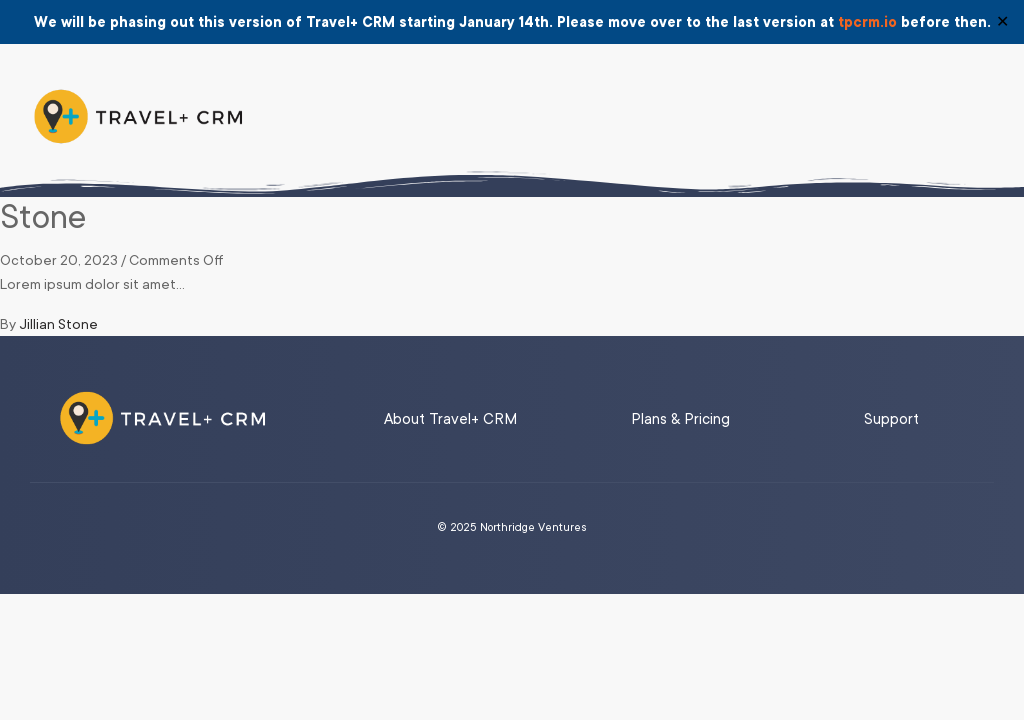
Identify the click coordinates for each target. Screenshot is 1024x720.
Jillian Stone (58, 324)
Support (891, 419)
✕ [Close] (1002, 22)
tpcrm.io (867, 22)
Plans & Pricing (680, 419)
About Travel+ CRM (450, 419)
